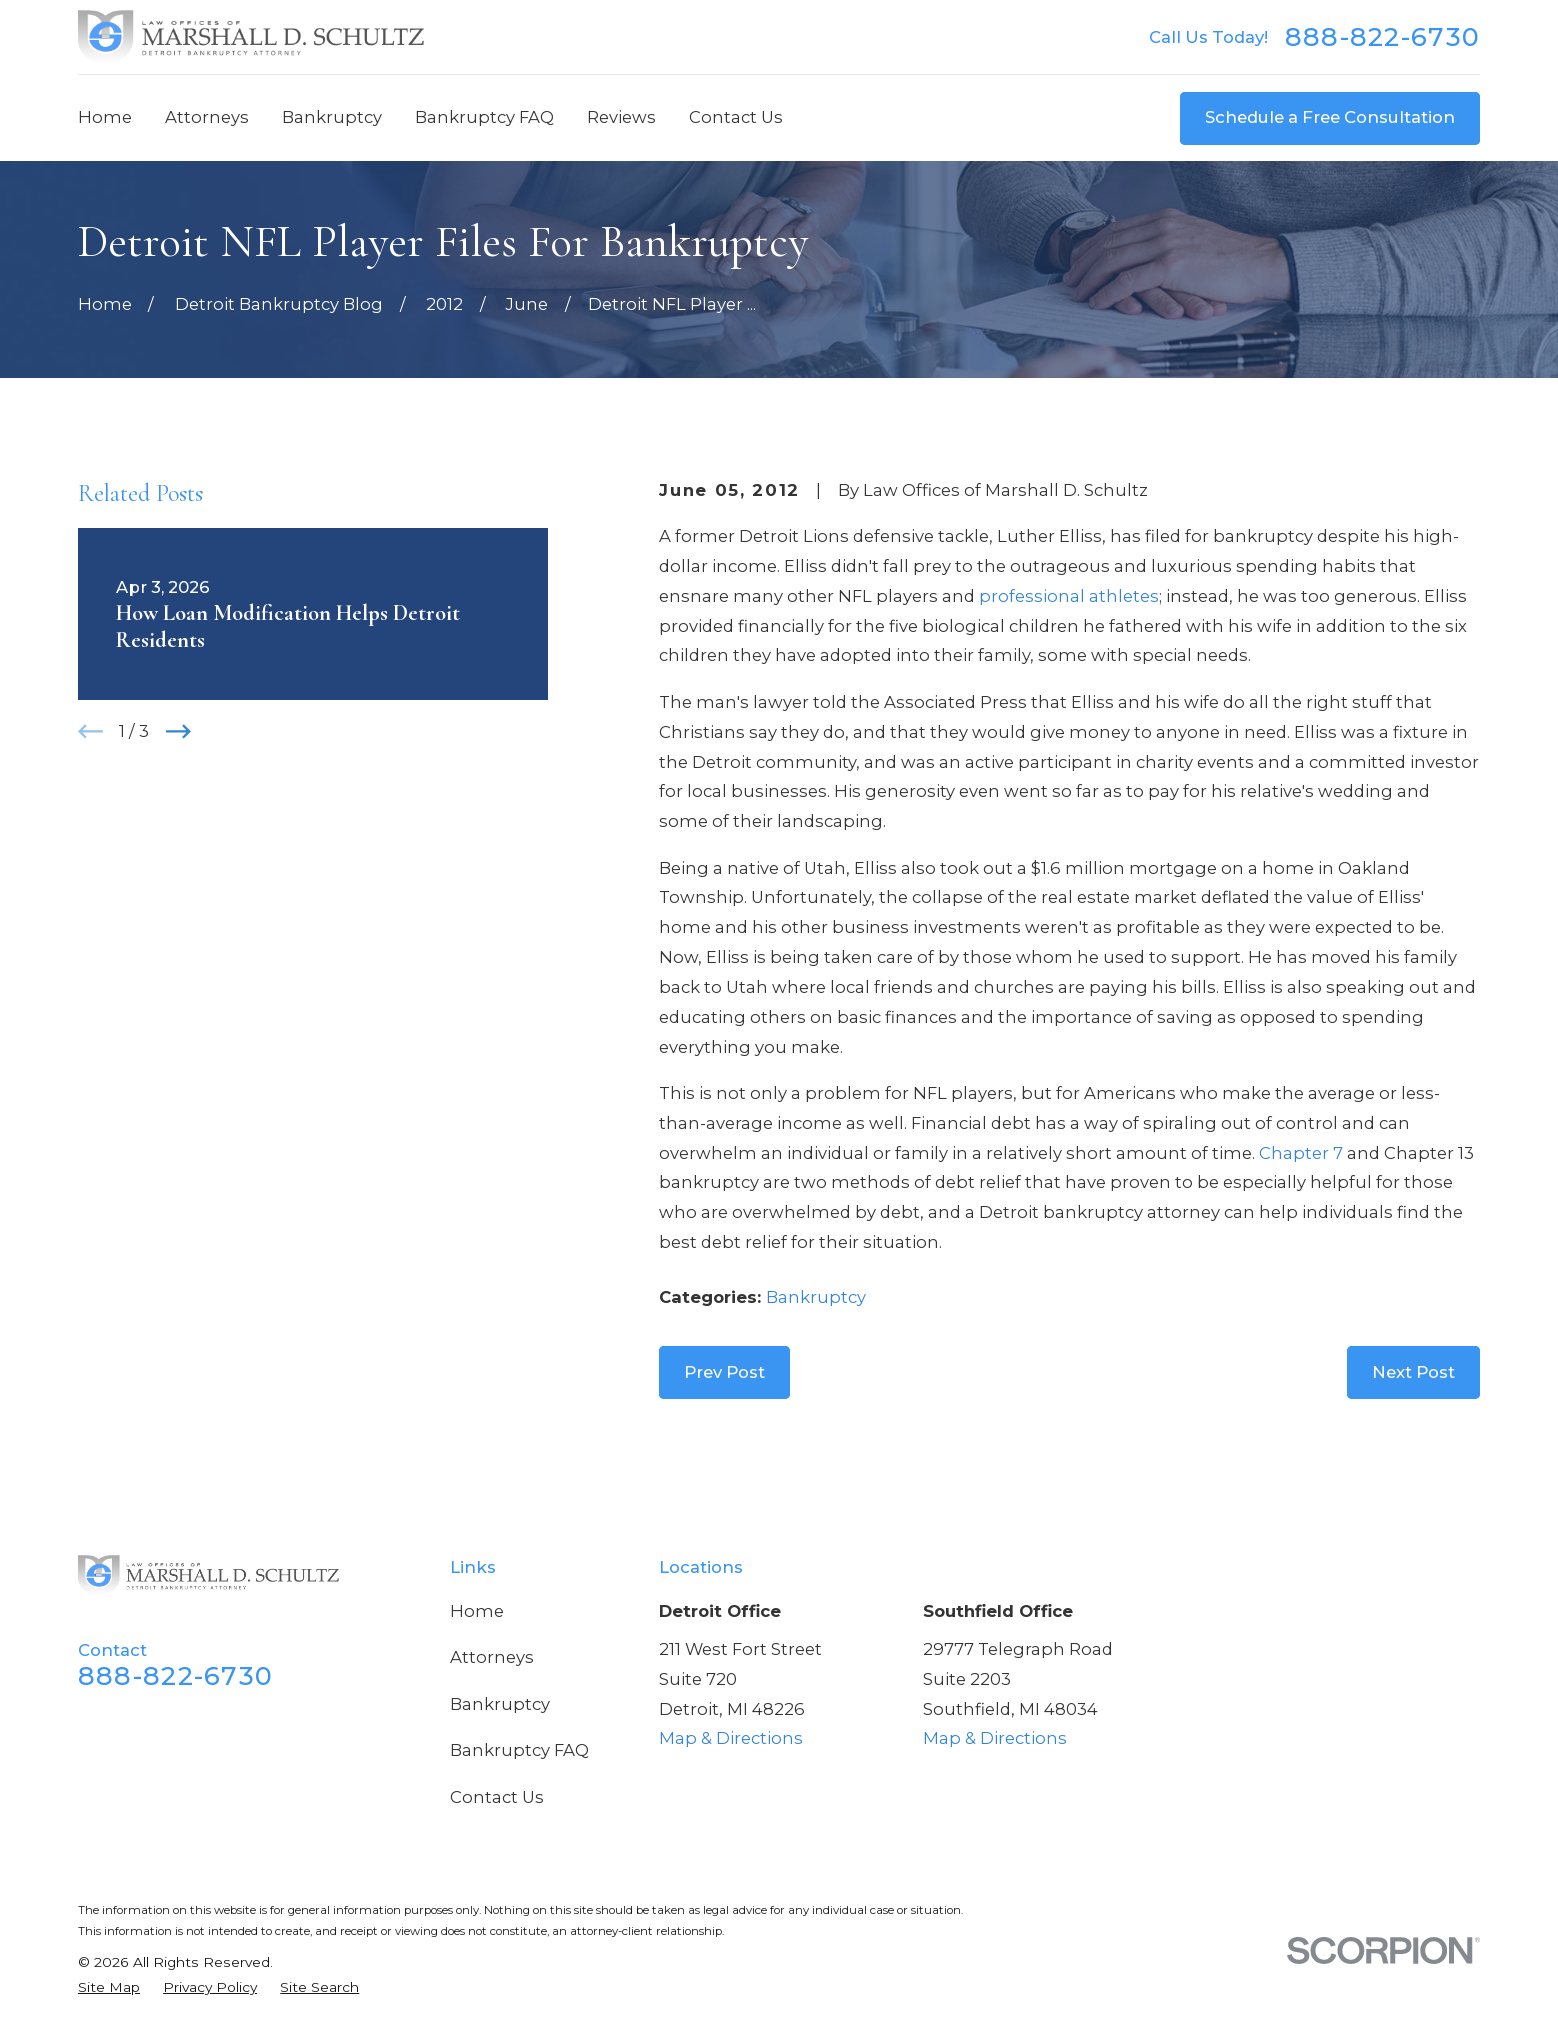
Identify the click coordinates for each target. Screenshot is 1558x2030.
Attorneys (492, 1657)
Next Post (1413, 1372)
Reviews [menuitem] (621, 117)
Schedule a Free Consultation (1330, 117)
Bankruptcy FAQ (519, 1750)
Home (477, 1611)
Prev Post (724, 1372)
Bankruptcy (816, 1297)
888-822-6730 (1382, 37)
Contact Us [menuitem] (736, 117)
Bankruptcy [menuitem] (332, 117)
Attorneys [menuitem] (207, 117)
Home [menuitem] (105, 117)
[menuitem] (109, 1987)
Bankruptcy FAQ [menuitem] (484, 117)
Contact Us (497, 1797)
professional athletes (1069, 596)
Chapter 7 (1301, 1153)
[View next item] (178, 731)
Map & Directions (731, 1738)
